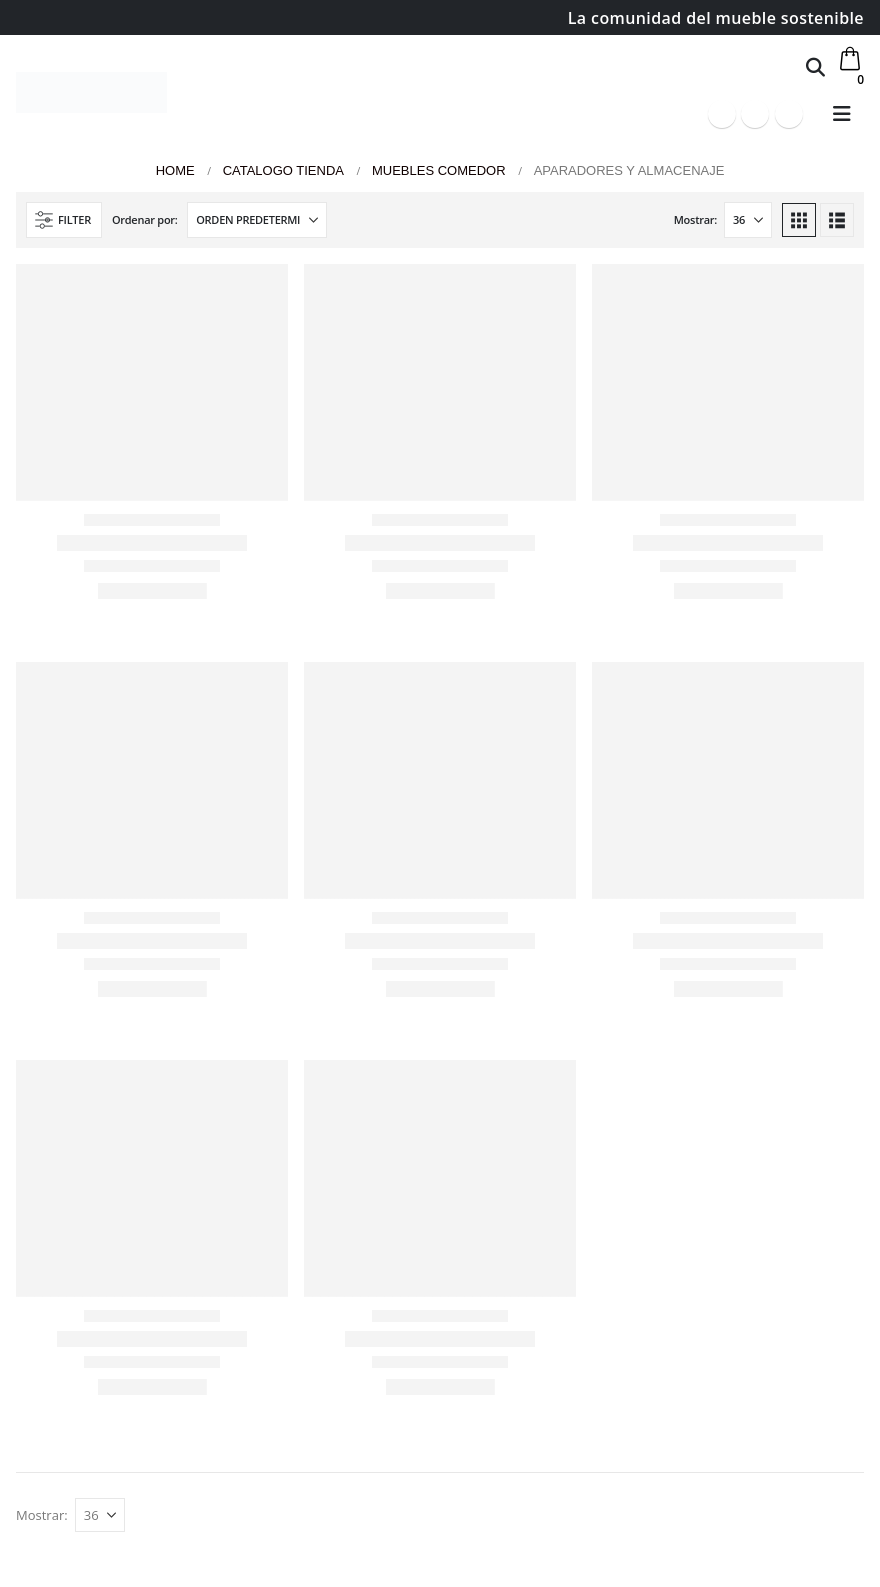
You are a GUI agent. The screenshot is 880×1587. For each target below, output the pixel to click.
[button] (815, 67)
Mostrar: (695, 219)
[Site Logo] (91, 92)
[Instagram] (789, 114)
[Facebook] (722, 114)
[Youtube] (755, 114)
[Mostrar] (748, 220)
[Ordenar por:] (257, 220)
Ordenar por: (145, 219)
